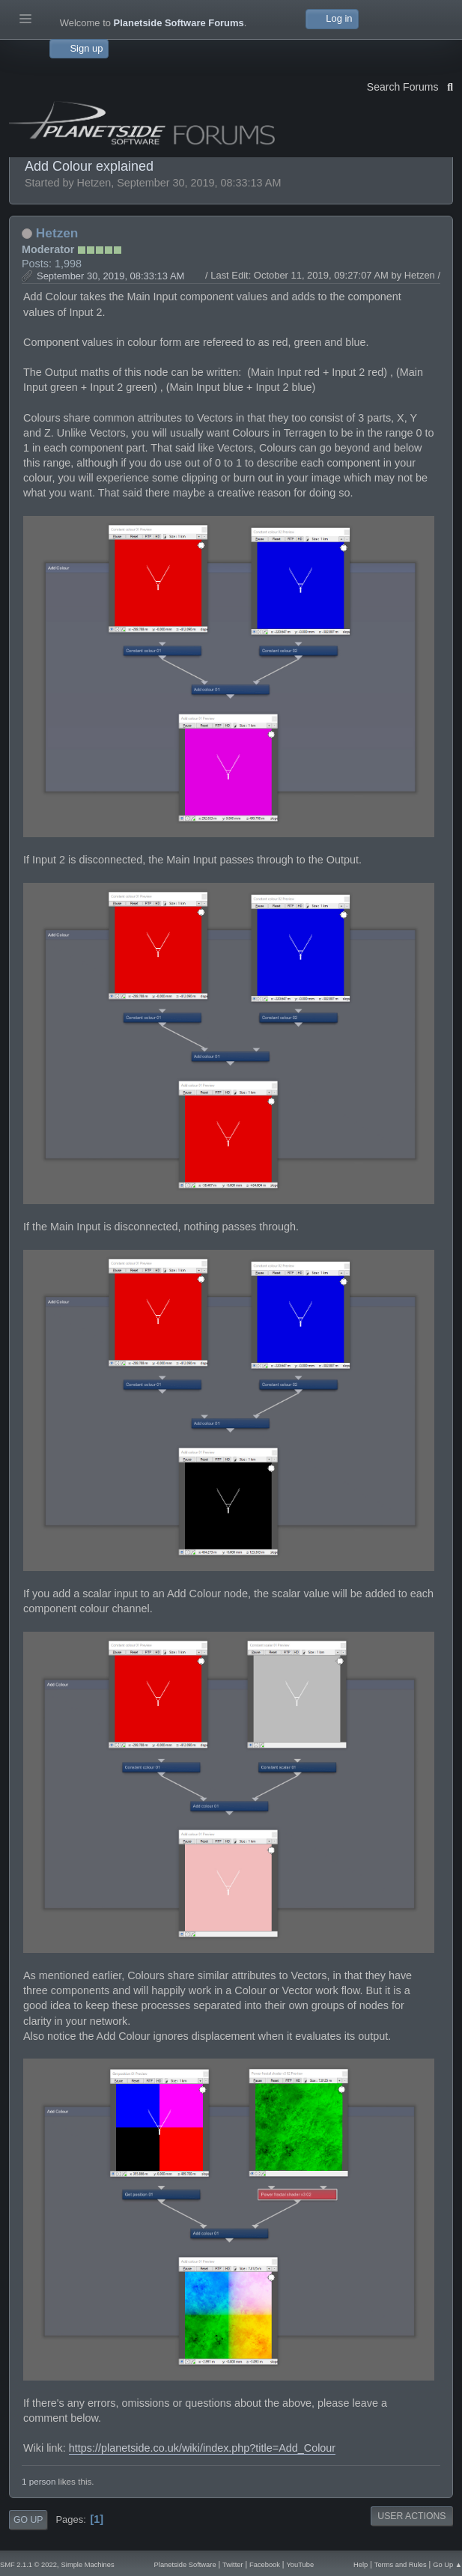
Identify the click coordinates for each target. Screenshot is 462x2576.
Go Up (28, 2520)
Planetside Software (185, 2565)
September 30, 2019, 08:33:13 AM (110, 276)
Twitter (232, 2565)
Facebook (264, 2565)
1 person (38, 2481)
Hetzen (57, 232)
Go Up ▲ (447, 2565)
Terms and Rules (400, 2565)
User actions (411, 2516)
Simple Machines (88, 2565)
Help (360, 2565)
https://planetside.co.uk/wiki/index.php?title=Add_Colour (202, 2448)
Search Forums (410, 85)
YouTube (300, 2565)
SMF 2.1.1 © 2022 (28, 2565)
